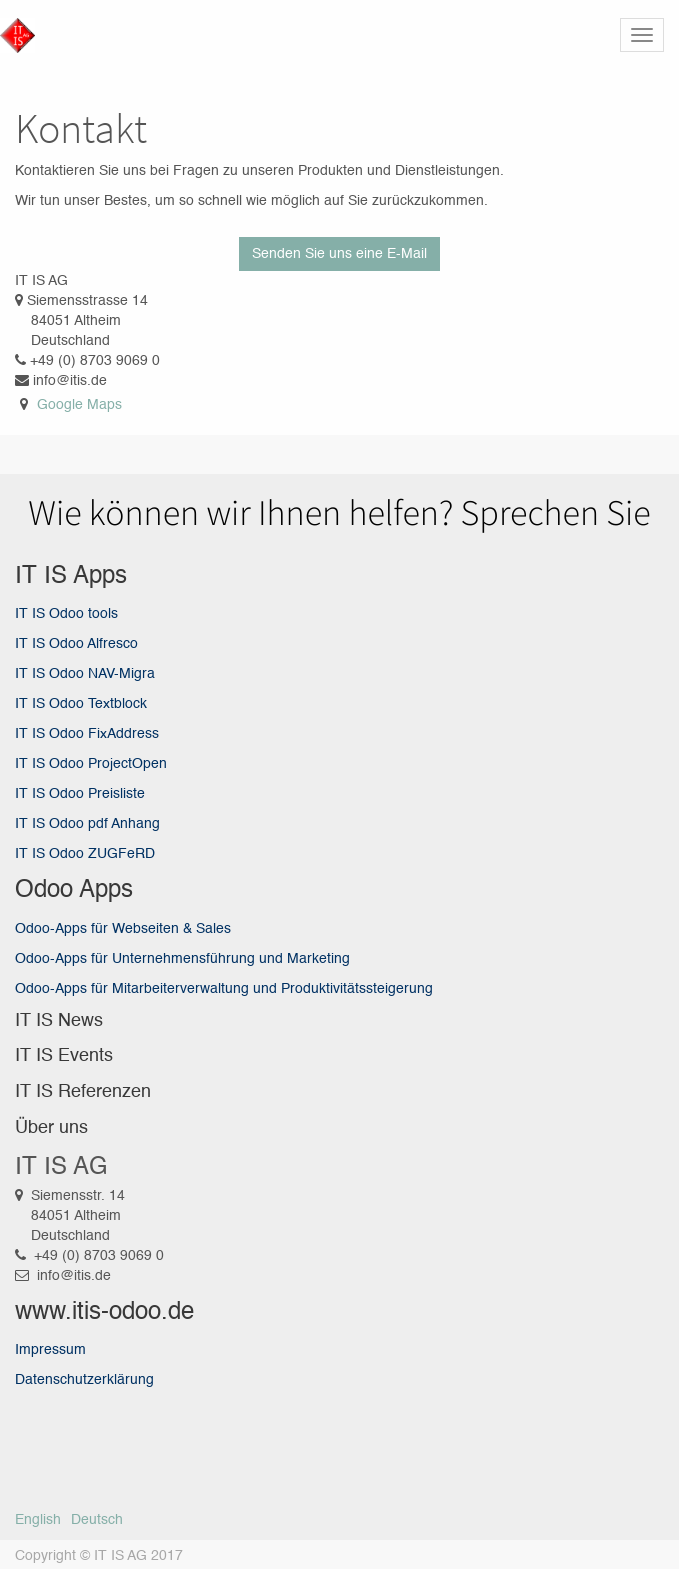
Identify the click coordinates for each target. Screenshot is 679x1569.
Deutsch (97, 1520)
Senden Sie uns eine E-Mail (339, 254)
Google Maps (79, 405)
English (38, 1520)
